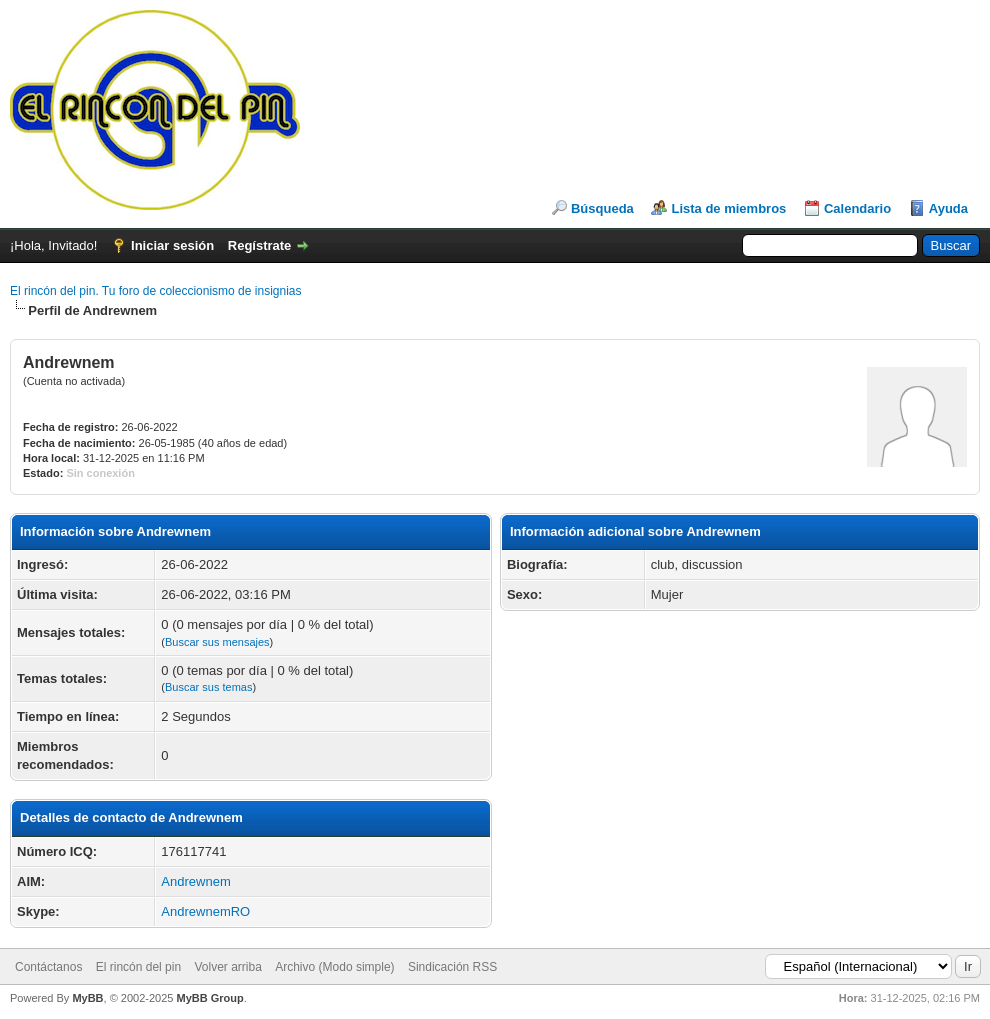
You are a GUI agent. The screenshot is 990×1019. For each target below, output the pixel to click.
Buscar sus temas (208, 687)
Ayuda (948, 208)
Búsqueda (602, 208)
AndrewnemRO (205, 911)
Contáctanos (48, 967)
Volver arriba (227, 967)
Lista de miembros (728, 208)
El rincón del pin (138, 967)
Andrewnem (195, 881)
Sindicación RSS (452, 967)
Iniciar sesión (172, 245)
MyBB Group (209, 998)
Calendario (857, 208)
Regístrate (260, 245)
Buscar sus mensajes (217, 642)
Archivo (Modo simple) (334, 967)
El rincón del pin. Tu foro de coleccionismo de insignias (156, 291)
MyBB (87, 998)
